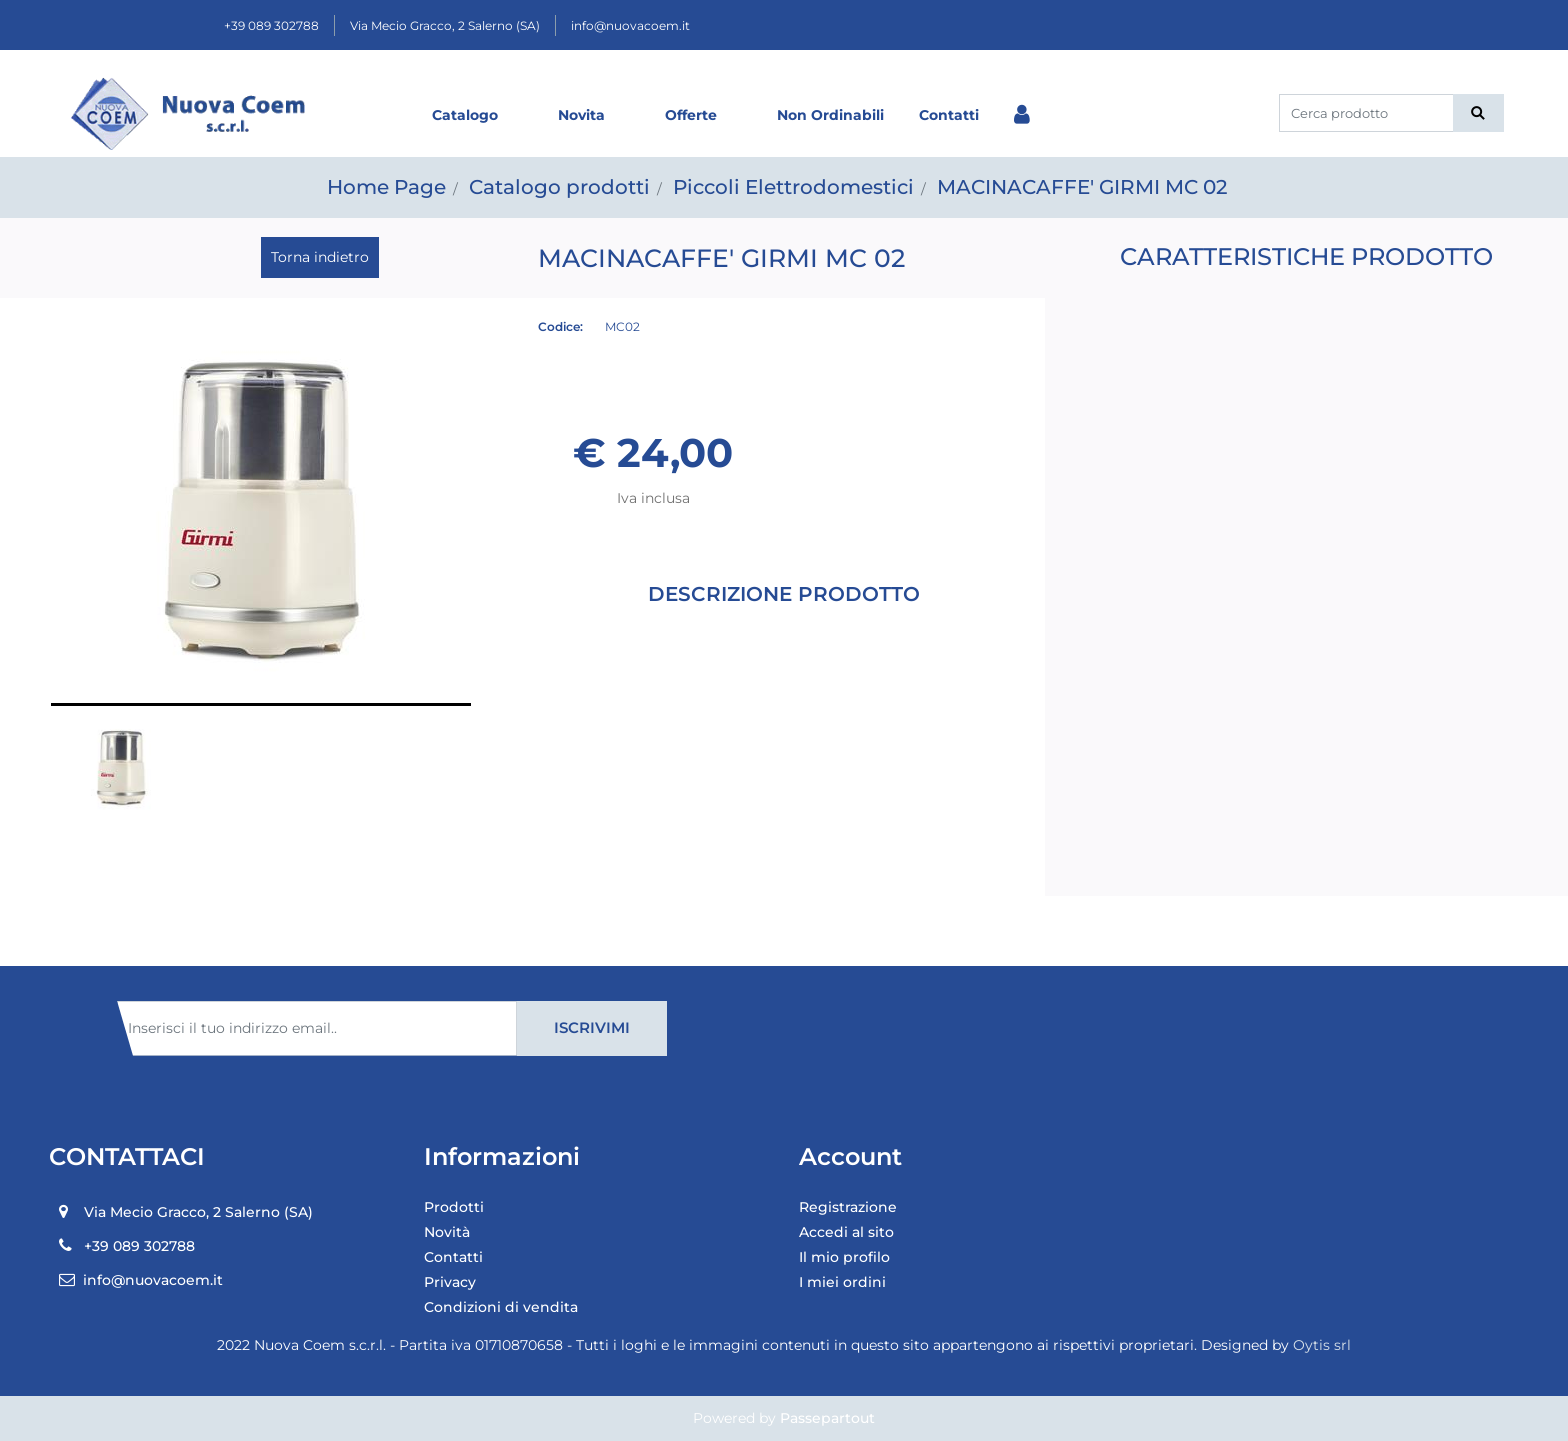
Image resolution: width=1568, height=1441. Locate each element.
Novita (581, 115)
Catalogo (465, 115)
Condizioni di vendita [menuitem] (501, 1307)
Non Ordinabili (830, 115)
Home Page (386, 187)
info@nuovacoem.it (630, 25)
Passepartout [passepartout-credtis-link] (827, 1418)
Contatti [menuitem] (453, 1257)
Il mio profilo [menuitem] (844, 1257)
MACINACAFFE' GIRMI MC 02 (1082, 187)
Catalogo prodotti (559, 187)
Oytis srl (1322, 1345)
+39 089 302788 (271, 25)
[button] (1478, 113)
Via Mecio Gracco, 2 (445, 25)
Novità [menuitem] (447, 1232)
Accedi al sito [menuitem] (846, 1232)
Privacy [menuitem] (450, 1282)
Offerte (691, 115)
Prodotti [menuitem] (454, 1207)
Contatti (949, 115)
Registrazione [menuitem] (848, 1207)
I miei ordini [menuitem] (842, 1282)
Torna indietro (320, 257)
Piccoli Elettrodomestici (793, 187)
